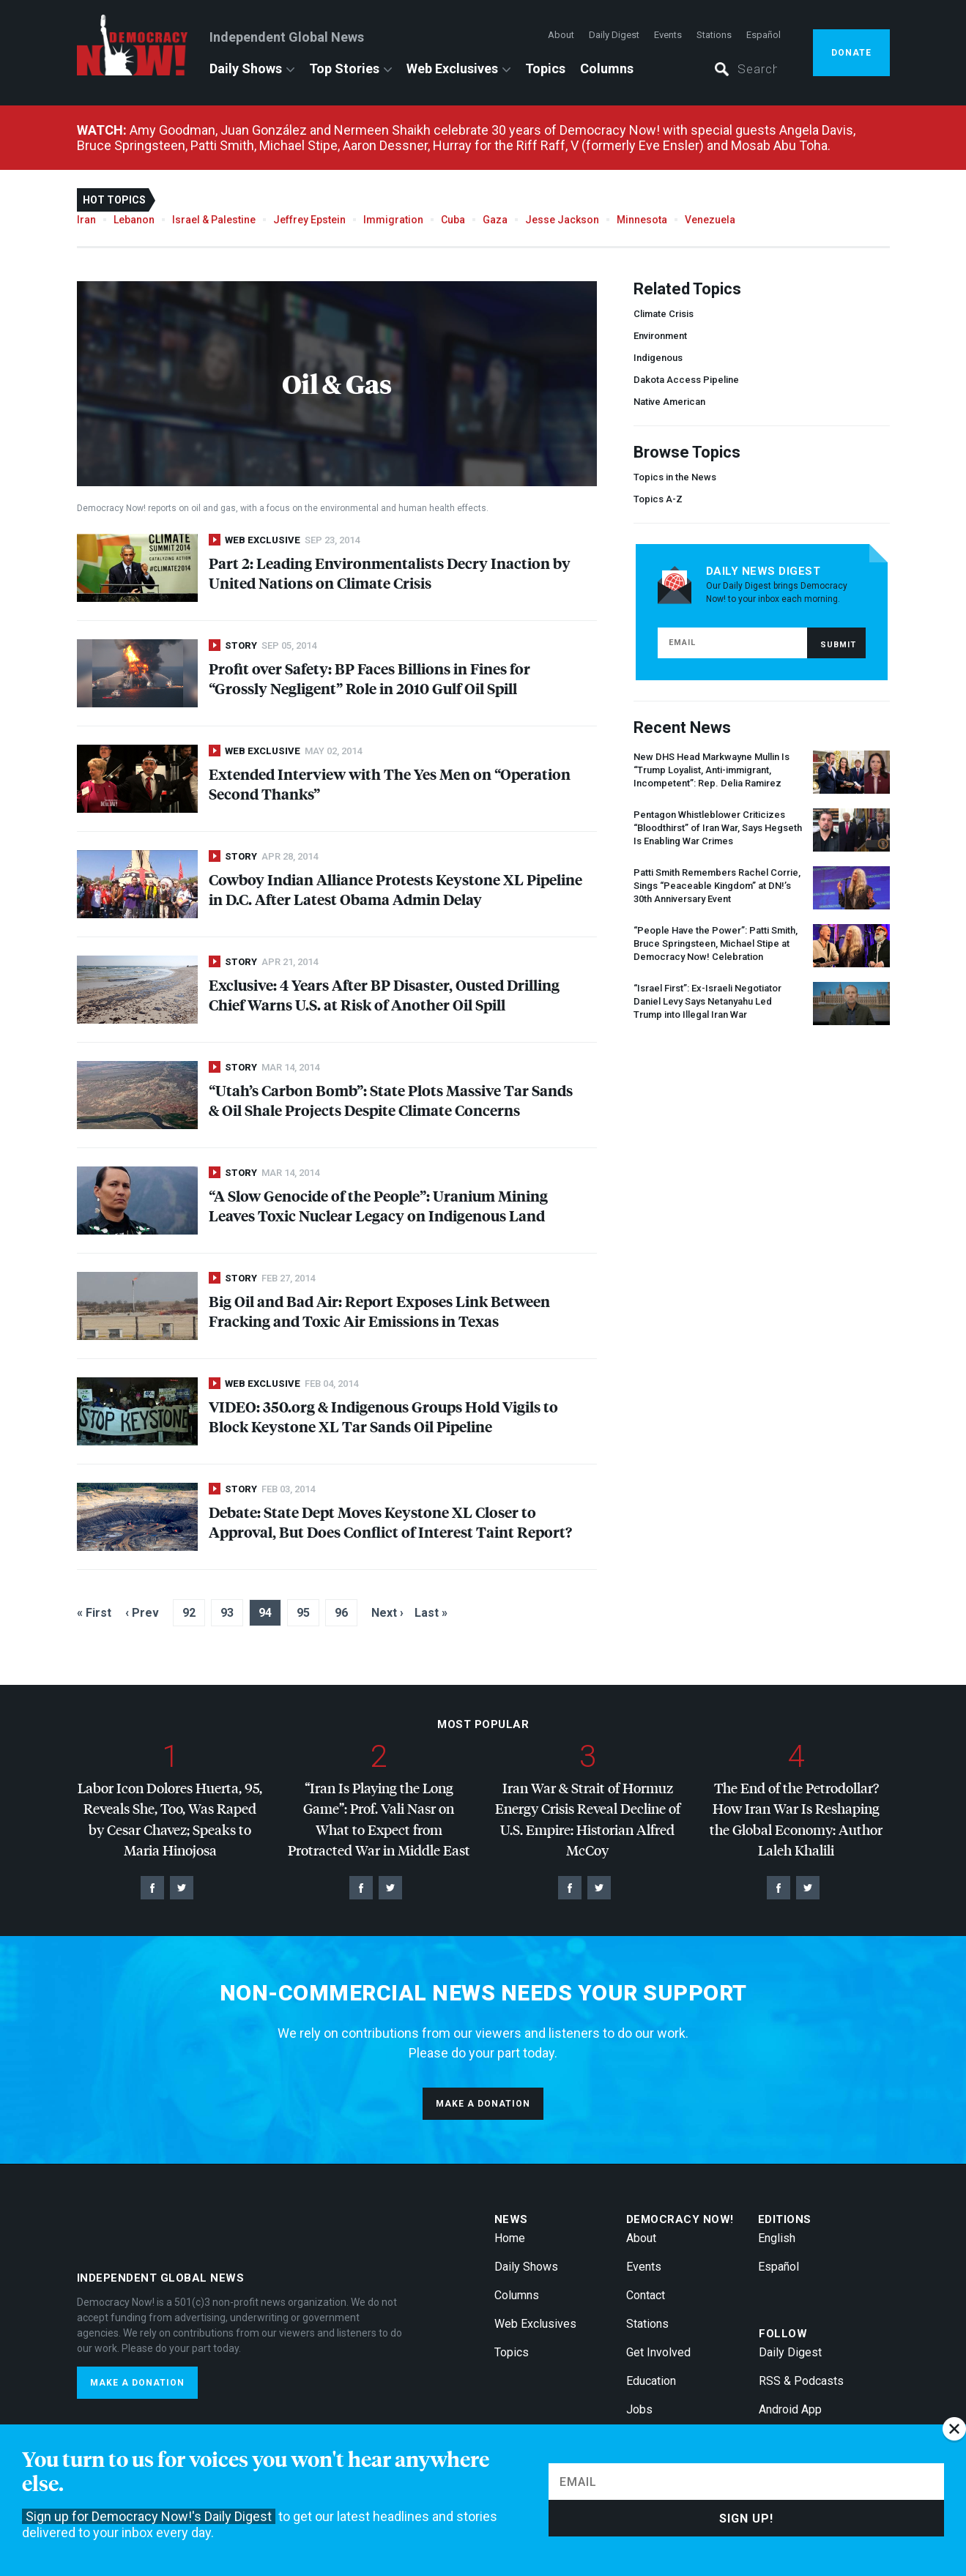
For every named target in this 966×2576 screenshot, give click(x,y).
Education (651, 2381)
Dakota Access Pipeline (686, 379)
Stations (714, 34)
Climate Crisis (664, 313)
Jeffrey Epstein (309, 220)
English (776, 2238)
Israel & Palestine (214, 220)
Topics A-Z (658, 499)
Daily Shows (245, 68)
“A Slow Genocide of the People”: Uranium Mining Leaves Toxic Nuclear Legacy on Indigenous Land (378, 1205)
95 (303, 1613)
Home (509, 2238)
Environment (660, 335)
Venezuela (710, 220)
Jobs (639, 2409)
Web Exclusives (452, 68)
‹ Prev (142, 1613)
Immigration (393, 220)
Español (763, 34)
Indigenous (658, 357)
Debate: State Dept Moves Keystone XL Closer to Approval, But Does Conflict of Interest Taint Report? (390, 1521)
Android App (790, 2409)
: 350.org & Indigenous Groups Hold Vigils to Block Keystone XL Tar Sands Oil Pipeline (383, 1416)
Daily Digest (614, 34)
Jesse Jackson (562, 220)
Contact (645, 2295)
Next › (387, 1613)
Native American (669, 401)
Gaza (495, 220)
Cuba (453, 220)
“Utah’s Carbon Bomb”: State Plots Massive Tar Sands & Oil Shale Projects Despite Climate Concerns (391, 1100)
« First (94, 1613)
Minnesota (642, 220)
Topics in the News (675, 477)
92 (189, 1613)
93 (227, 1613)
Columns (607, 68)
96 (341, 1613)
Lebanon (134, 220)
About (561, 34)
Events (668, 34)
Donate (851, 53)
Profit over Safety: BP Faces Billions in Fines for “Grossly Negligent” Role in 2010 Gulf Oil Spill (369, 678)
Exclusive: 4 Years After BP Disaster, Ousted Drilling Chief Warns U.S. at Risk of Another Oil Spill (384, 994)
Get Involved (658, 2352)
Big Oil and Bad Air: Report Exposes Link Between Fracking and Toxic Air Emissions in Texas (379, 1310)
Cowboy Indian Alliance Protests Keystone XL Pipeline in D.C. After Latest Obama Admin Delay (395, 889)
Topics (545, 68)
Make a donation (483, 2104)
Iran (86, 220)
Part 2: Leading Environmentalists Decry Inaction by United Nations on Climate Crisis (390, 572)
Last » (431, 1613)
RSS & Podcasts (801, 2381)
